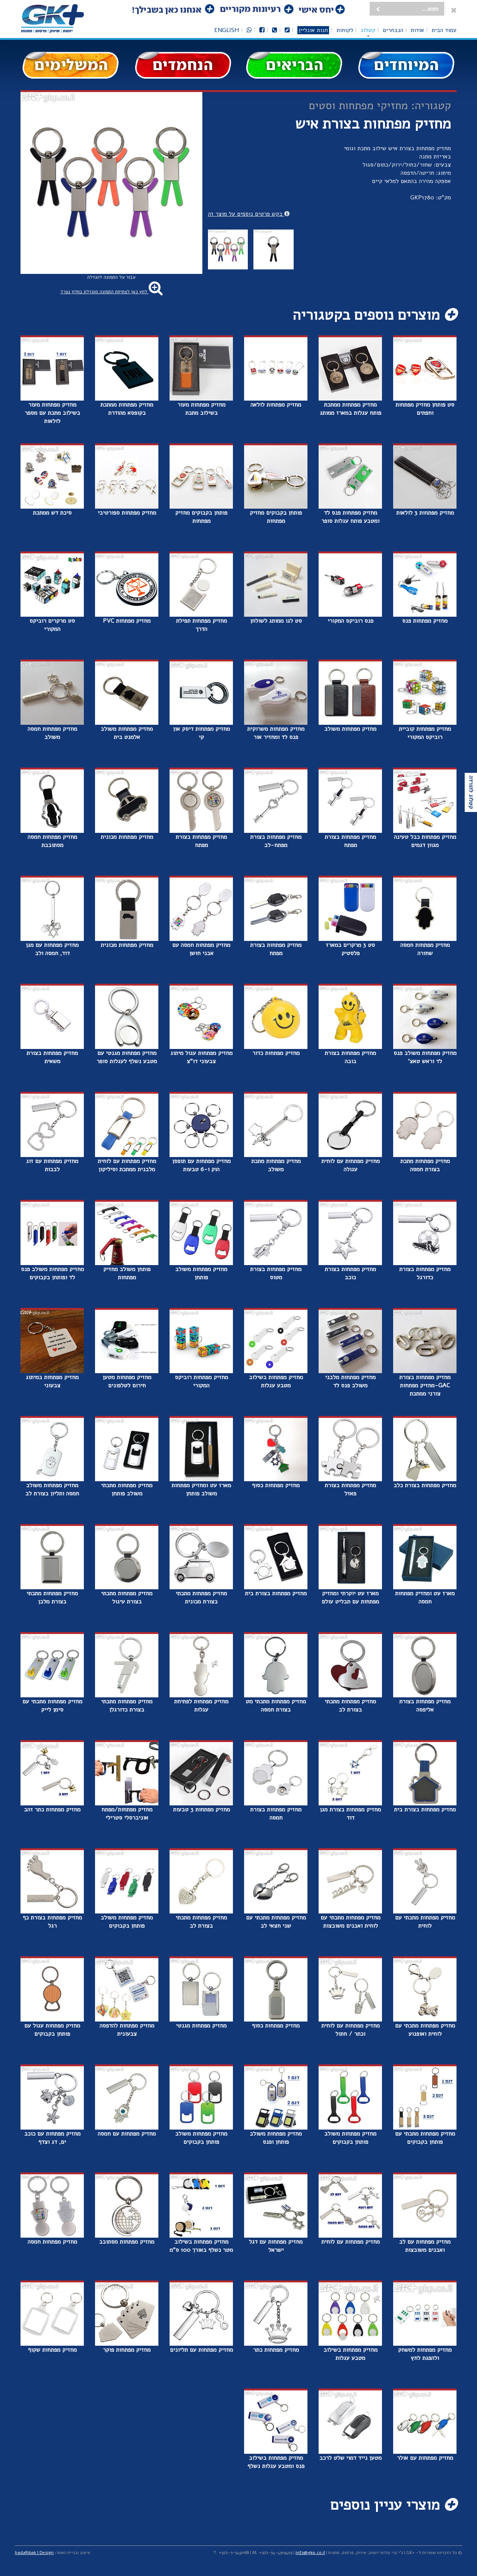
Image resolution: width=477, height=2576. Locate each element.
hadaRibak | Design (34, 2553)
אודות (417, 30)
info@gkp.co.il (310, 2553)
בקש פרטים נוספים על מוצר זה (249, 214)
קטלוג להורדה (471, 792)
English (226, 30)
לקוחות (345, 30)
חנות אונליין (313, 30)
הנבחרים (393, 30)
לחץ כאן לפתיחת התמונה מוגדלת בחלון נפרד (111, 291)
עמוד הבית (444, 30)
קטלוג (368, 30)
